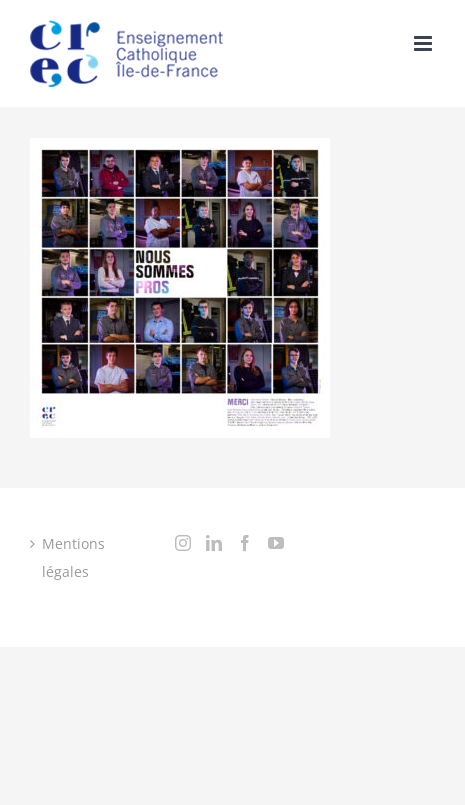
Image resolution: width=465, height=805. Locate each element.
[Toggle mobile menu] (424, 43)
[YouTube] (276, 543)
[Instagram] (183, 543)
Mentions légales (73, 557)
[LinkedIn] (214, 543)
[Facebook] (245, 543)
